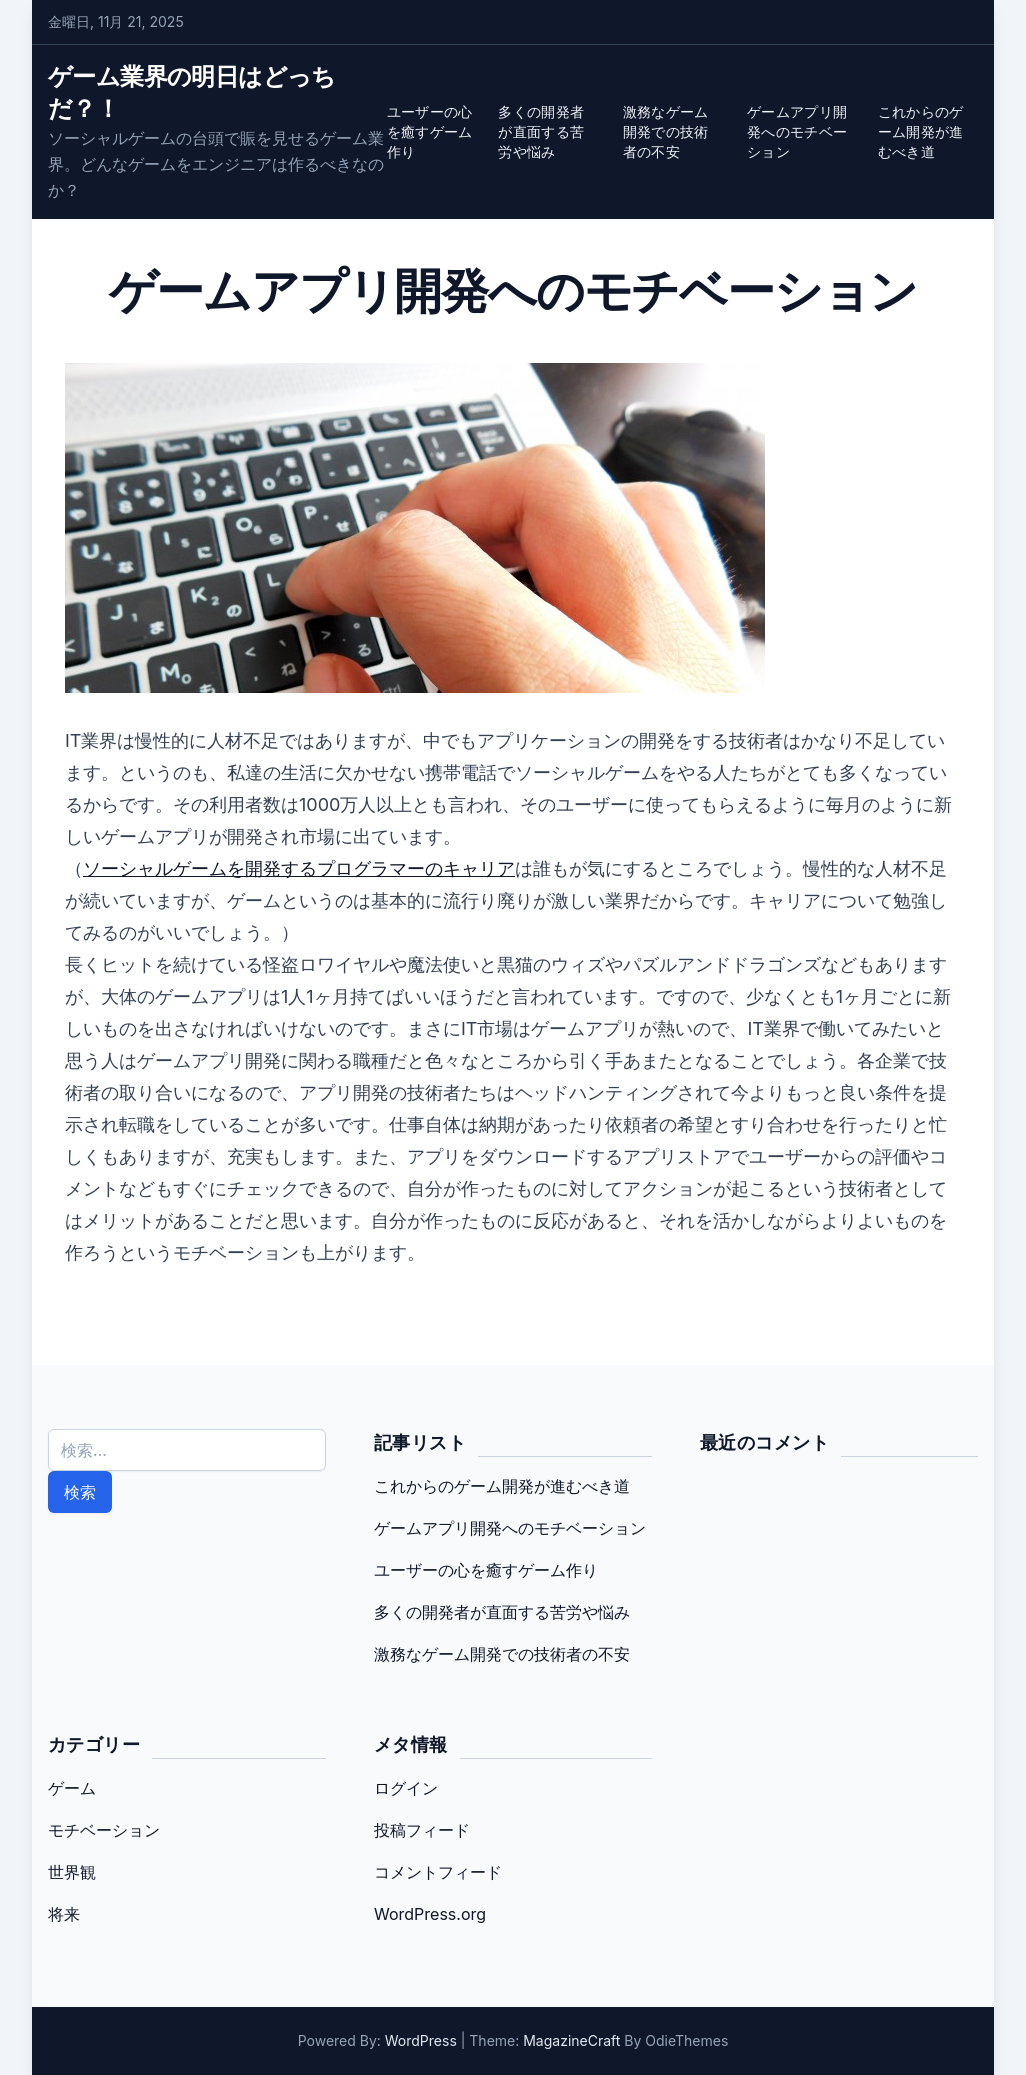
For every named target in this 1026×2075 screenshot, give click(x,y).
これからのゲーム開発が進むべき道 (921, 131)
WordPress (421, 2040)
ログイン (406, 1788)
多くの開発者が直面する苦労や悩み (541, 131)
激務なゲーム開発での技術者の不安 (666, 131)
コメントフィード (438, 1872)
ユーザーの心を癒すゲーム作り (430, 131)
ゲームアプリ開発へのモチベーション (797, 131)
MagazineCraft (571, 2040)
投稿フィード (422, 1830)
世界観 (72, 1872)
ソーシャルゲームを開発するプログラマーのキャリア (299, 868)
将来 (64, 1914)
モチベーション (104, 1830)
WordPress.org (430, 1914)
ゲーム (72, 1788)
